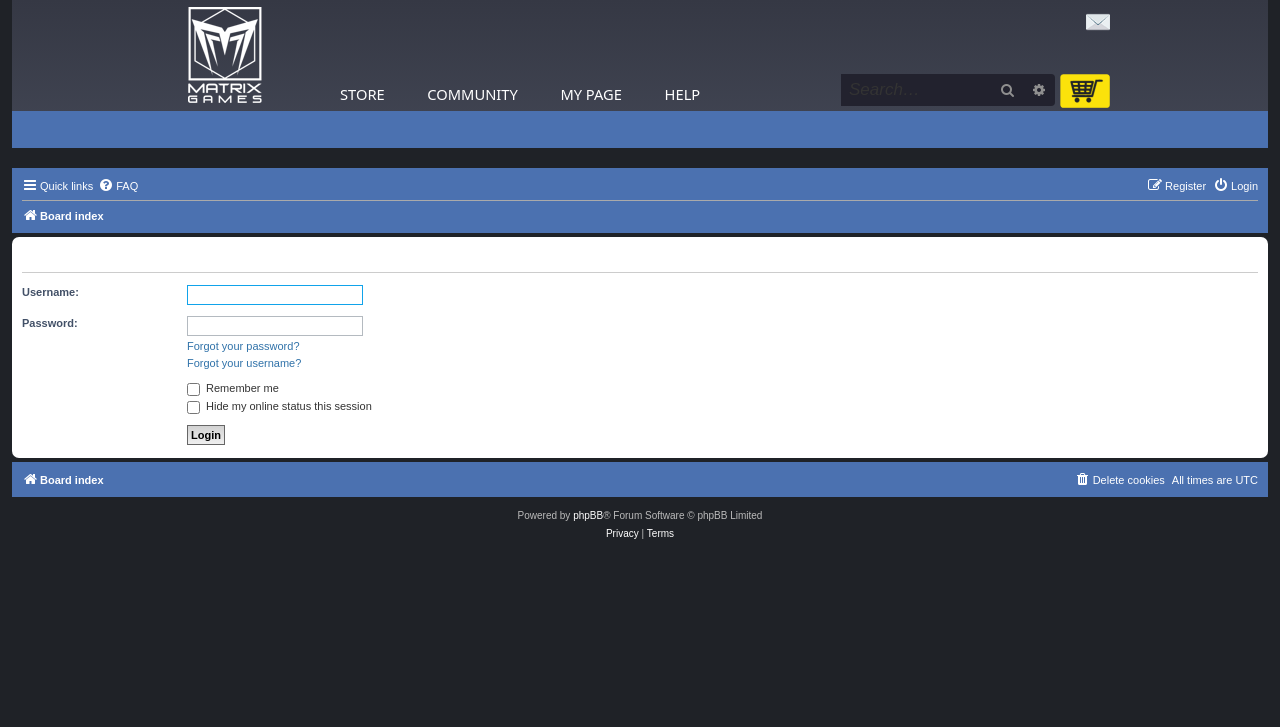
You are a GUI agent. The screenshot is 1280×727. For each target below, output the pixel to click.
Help (683, 94)
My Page (591, 94)
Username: (50, 292)
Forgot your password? (243, 346)
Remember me (233, 388)
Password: (50, 323)
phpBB (588, 515)
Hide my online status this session (279, 406)
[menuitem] (118, 186)
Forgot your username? (244, 363)
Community (472, 94)
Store (362, 94)
